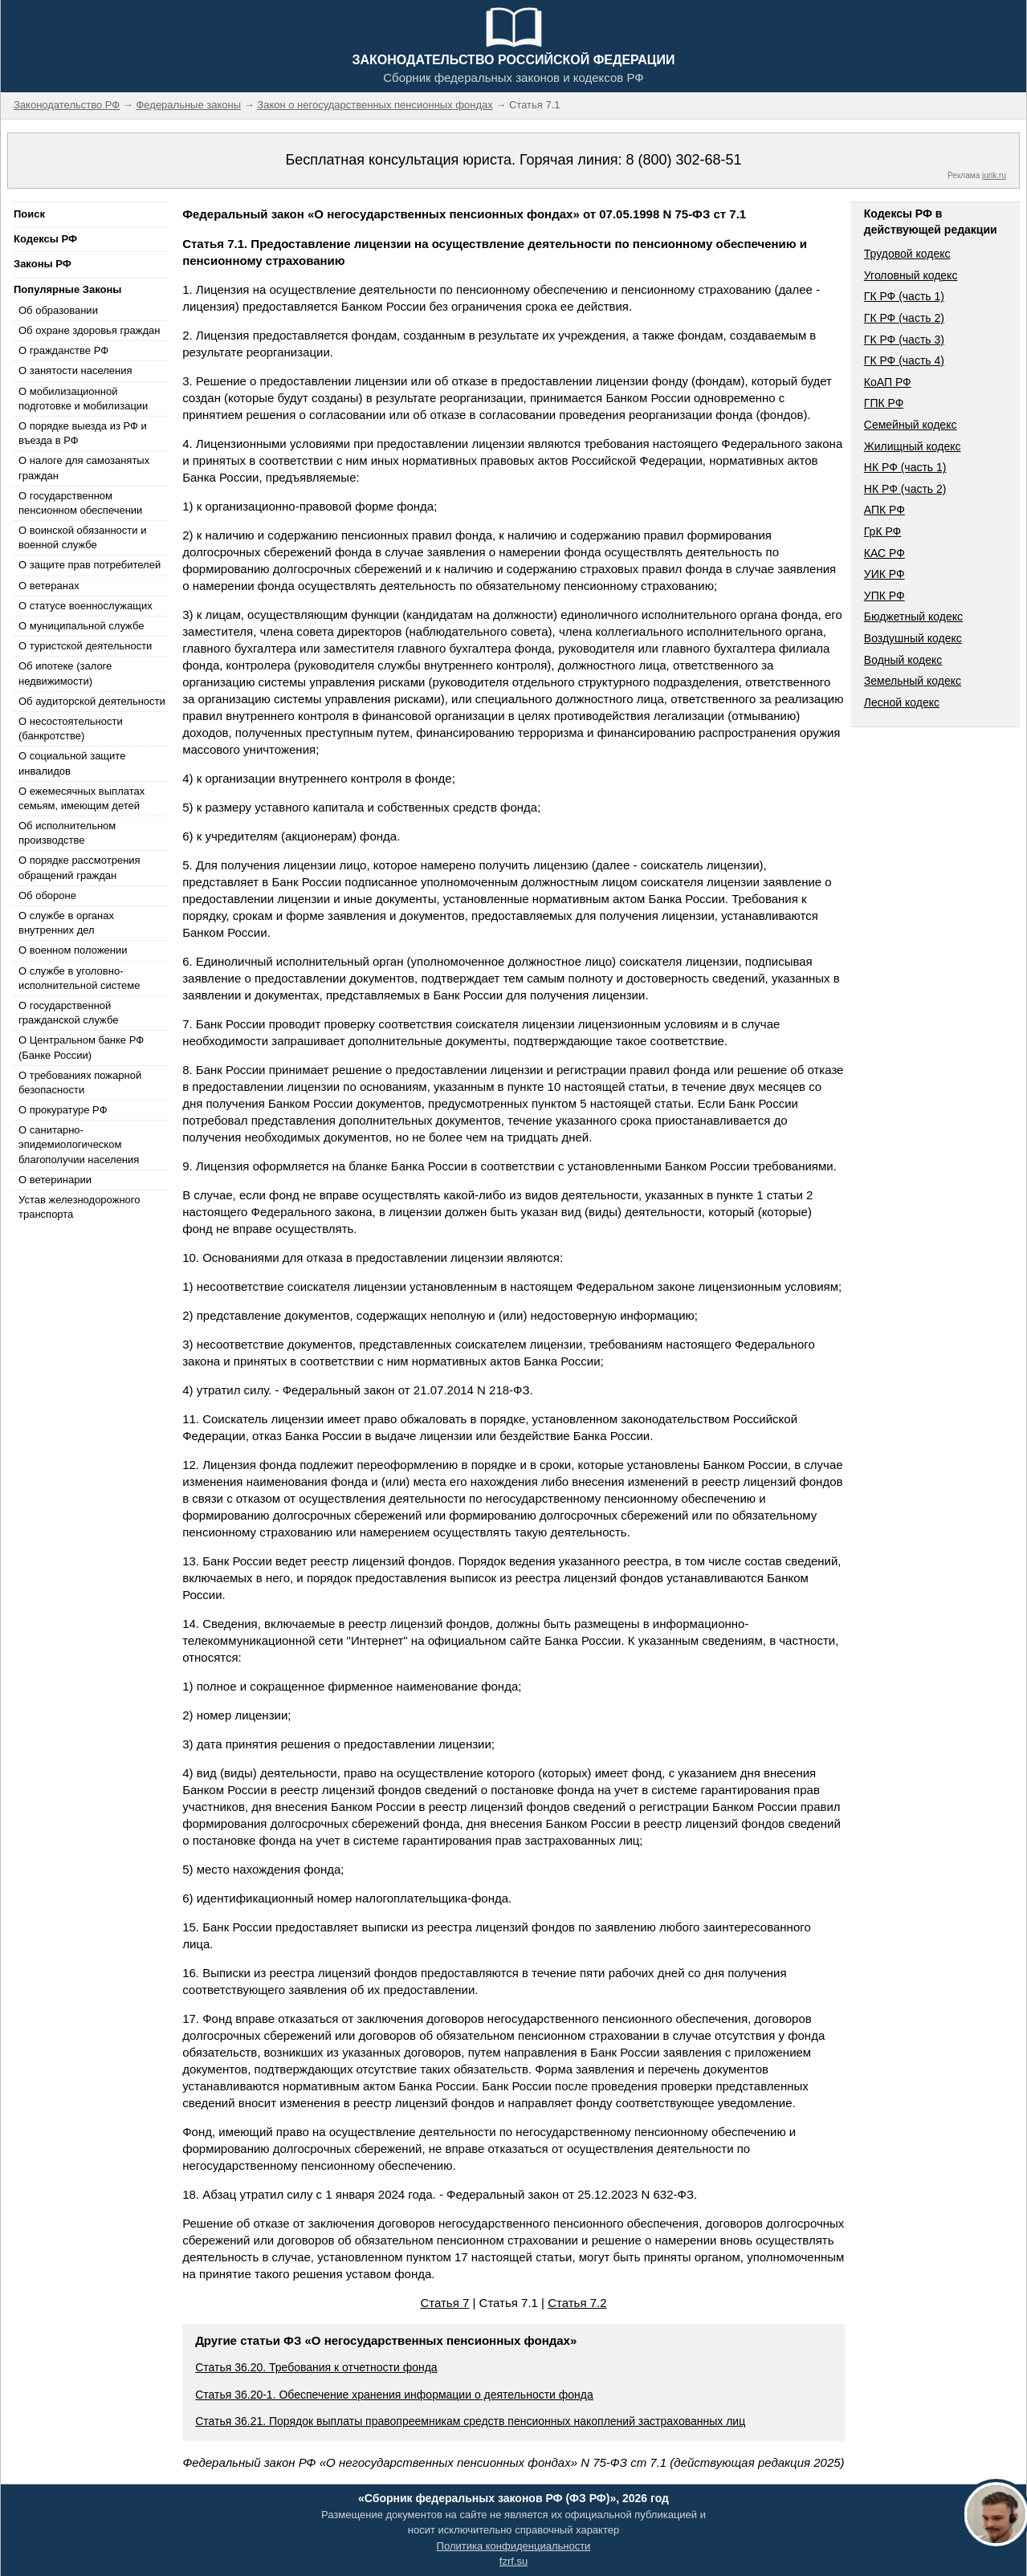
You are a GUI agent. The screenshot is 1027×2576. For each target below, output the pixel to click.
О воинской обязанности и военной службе (82, 537)
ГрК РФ (882, 531)
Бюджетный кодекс (913, 616)
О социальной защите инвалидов (71, 763)
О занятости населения (75, 370)
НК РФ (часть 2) (905, 488)
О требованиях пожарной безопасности (79, 1082)
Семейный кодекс (910, 424)
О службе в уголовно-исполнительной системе (79, 978)
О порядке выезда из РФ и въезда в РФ (82, 433)
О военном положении (73, 950)
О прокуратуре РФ (63, 1110)
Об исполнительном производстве (67, 833)
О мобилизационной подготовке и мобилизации (83, 398)
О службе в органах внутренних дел (66, 923)
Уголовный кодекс (911, 275)
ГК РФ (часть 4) (904, 360)
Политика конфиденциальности (514, 2546)
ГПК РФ (884, 403)
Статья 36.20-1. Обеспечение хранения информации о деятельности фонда (394, 2394)
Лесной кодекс (901, 702)
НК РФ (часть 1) (905, 467)
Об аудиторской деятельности (91, 701)
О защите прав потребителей (89, 565)
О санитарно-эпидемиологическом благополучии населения (78, 1144)
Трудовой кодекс (907, 253)
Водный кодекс (903, 659)
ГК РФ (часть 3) (904, 339)
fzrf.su (513, 2561)
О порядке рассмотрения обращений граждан (79, 867)
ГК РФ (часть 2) (904, 317)
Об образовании (58, 310)
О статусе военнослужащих (85, 606)
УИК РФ (884, 574)
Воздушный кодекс (913, 638)
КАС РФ (884, 553)
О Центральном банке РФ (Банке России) (81, 1047)
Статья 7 (444, 2302)
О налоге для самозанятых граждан (83, 467)
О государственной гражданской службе (68, 1012)
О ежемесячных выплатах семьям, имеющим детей (81, 798)
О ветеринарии (55, 1180)
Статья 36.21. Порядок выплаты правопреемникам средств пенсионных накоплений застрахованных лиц (470, 2421)
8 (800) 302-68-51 (683, 160)
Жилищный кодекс (912, 446)
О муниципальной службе (81, 626)
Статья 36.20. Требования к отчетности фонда (316, 2367)
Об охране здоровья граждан (89, 330)
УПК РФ (884, 595)
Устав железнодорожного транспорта (79, 1207)
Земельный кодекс (912, 680)
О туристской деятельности (85, 646)
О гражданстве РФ (63, 350)
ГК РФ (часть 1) (904, 296)
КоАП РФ (887, 382)
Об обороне (47, 895)
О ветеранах (48, 586)
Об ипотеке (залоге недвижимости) (65, 673)
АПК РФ (884, 509)
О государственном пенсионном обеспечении (80, 503)
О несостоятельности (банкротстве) (70, 728)
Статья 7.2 (577, 2302)
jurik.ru (994, 175)
